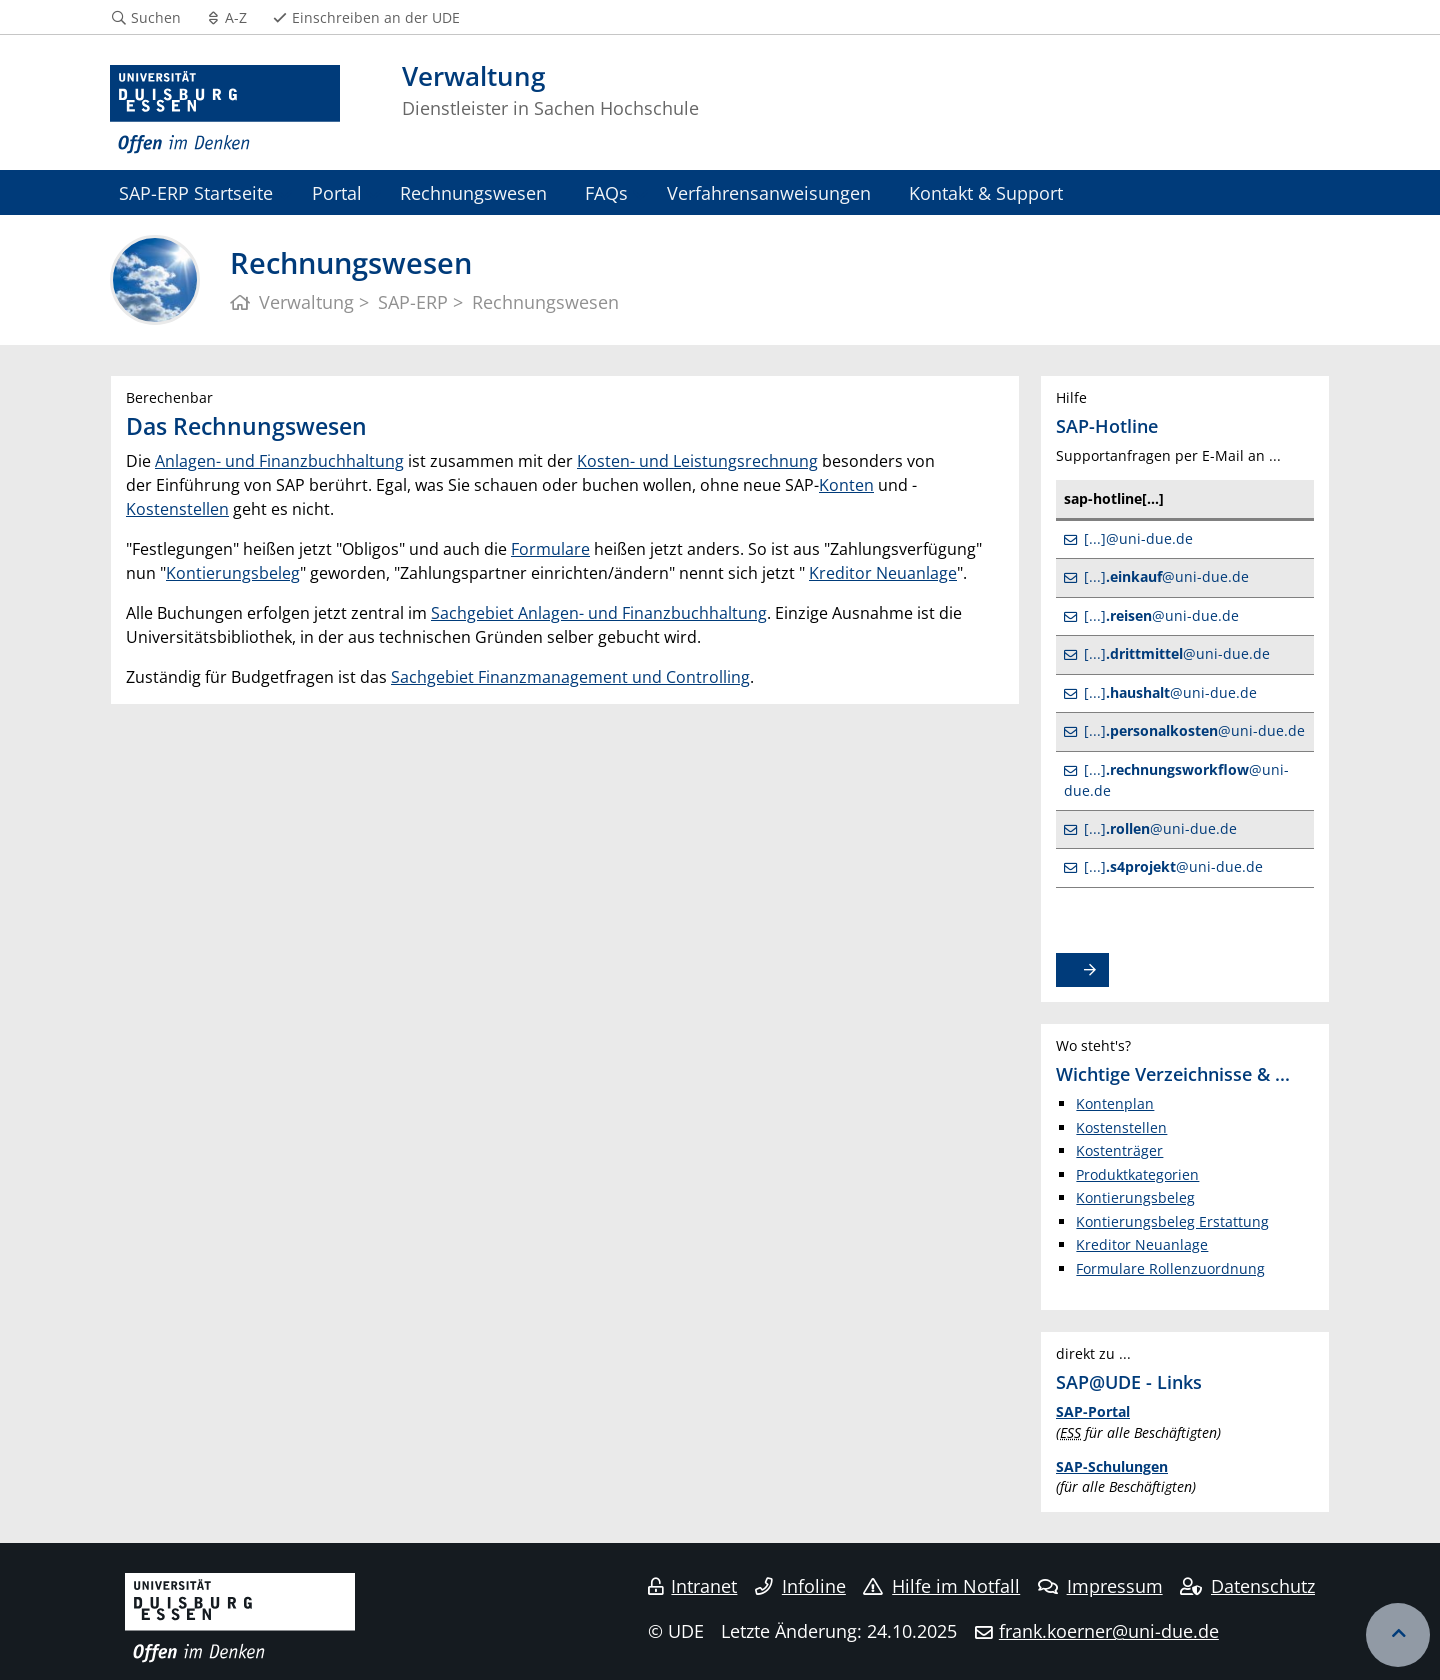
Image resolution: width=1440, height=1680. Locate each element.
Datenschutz (1247, 1586)
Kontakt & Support (986, 192)
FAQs (606, 192)
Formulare (550, 549)
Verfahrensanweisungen (769, 192)
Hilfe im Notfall (941, 1586)
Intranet (693, 1586)
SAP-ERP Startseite (196, 192)
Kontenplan (1115, 1103)
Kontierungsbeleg (233, 573)
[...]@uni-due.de (1138, 538)
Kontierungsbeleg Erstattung (1172, 1221)
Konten (846, 485)
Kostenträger (1119, 1150)
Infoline (800, 1586)
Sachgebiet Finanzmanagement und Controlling (570, 677)
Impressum (1100, 1586)
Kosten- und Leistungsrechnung (697, 461)
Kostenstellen (177, 509)
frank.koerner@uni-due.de (1109, 1631)
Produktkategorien (1137, 1174)
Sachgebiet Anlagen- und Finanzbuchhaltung (599, 613)
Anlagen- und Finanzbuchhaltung (279, 461)
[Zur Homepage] (225, 110)
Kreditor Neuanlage (883, 573)
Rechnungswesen (473, 192)
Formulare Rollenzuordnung (1170, 1268)
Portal (337, 192)
